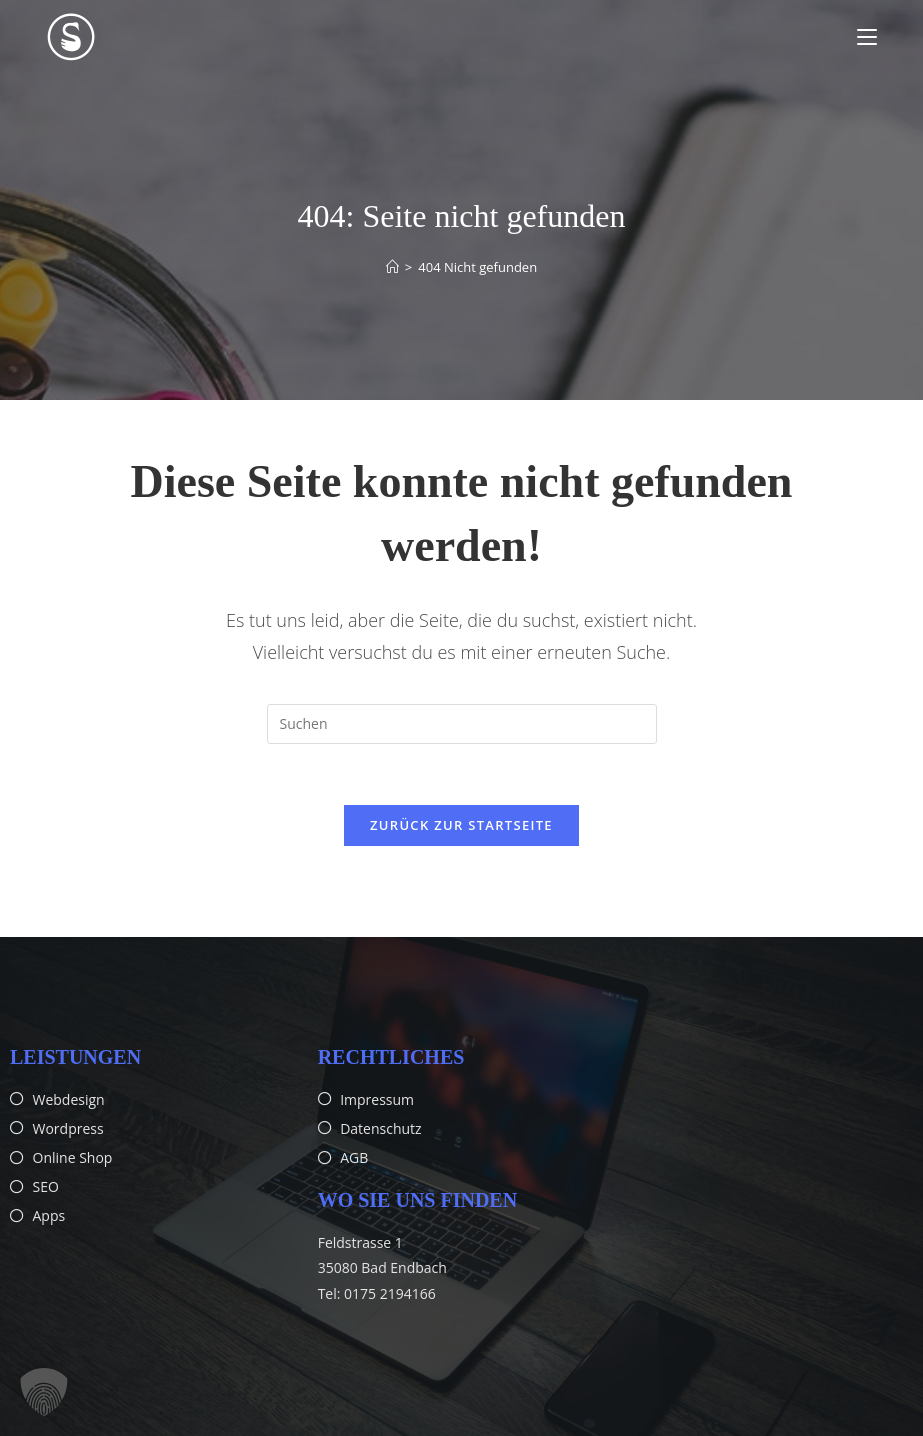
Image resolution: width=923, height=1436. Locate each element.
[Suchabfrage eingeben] (462, 724)
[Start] (392, 267)
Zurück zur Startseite (461, 825)
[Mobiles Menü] (867, 37)
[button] (44, 1392)
